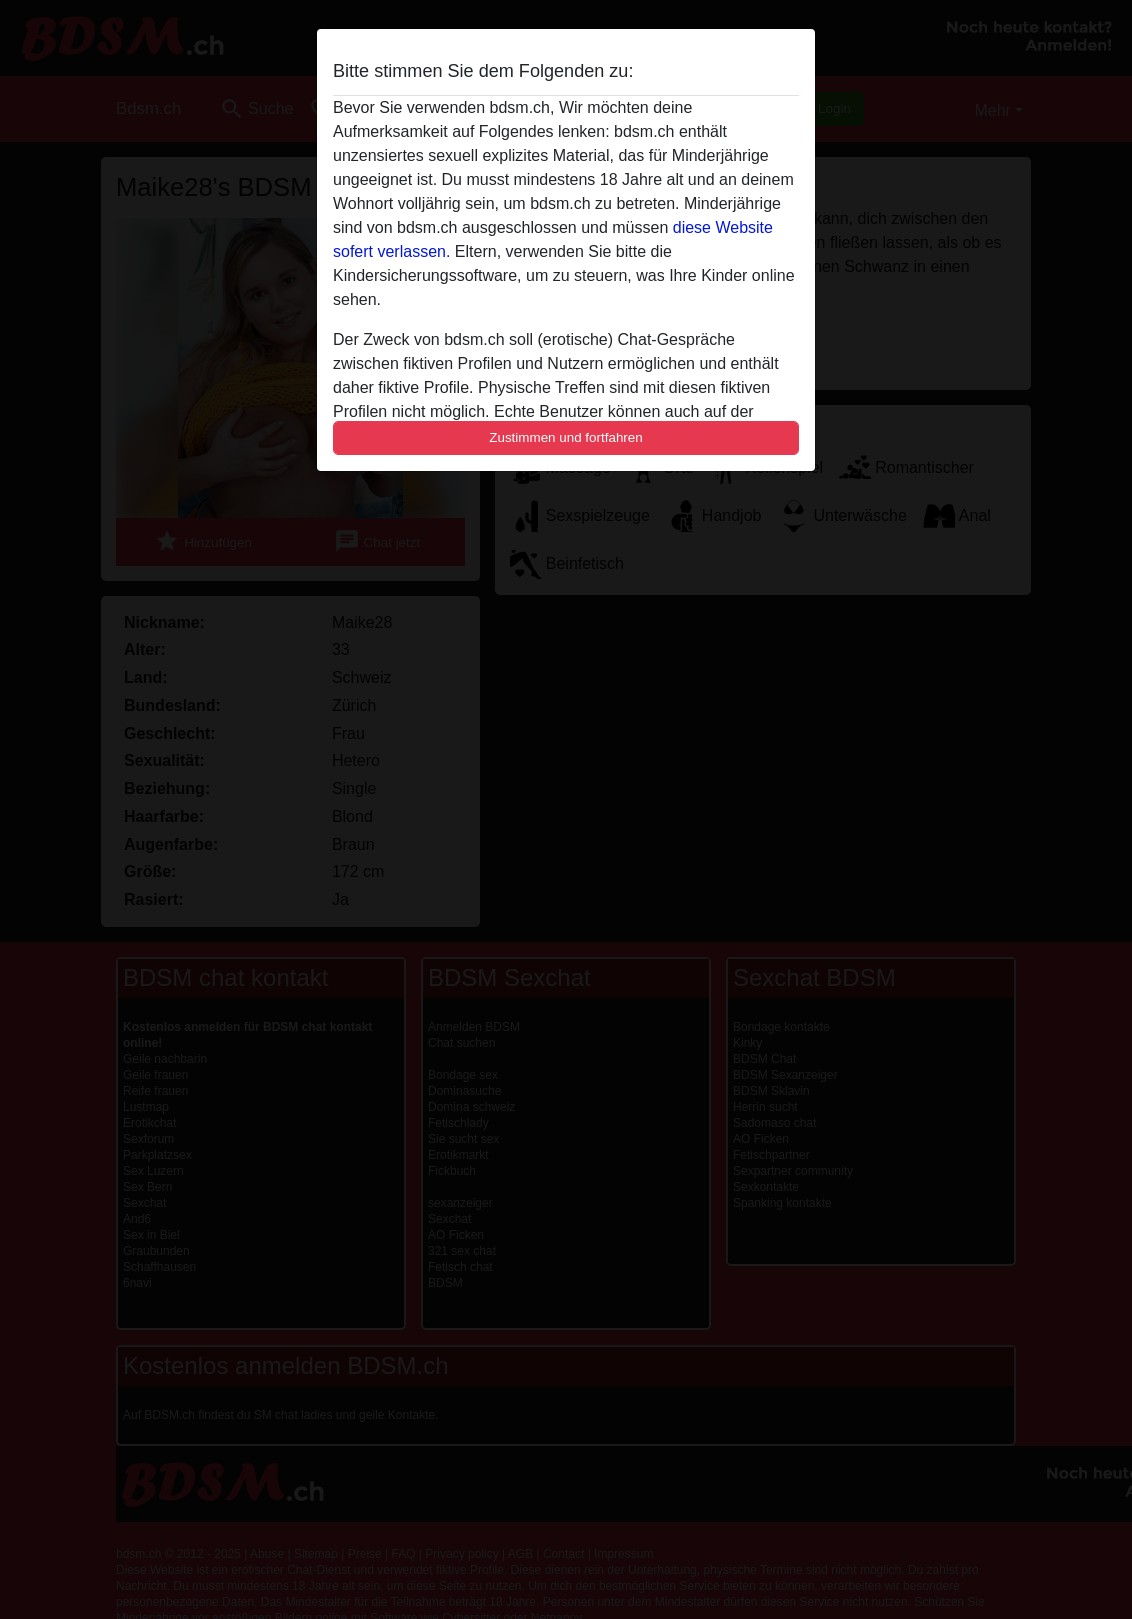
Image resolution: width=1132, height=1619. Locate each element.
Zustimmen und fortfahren (566, 437)
